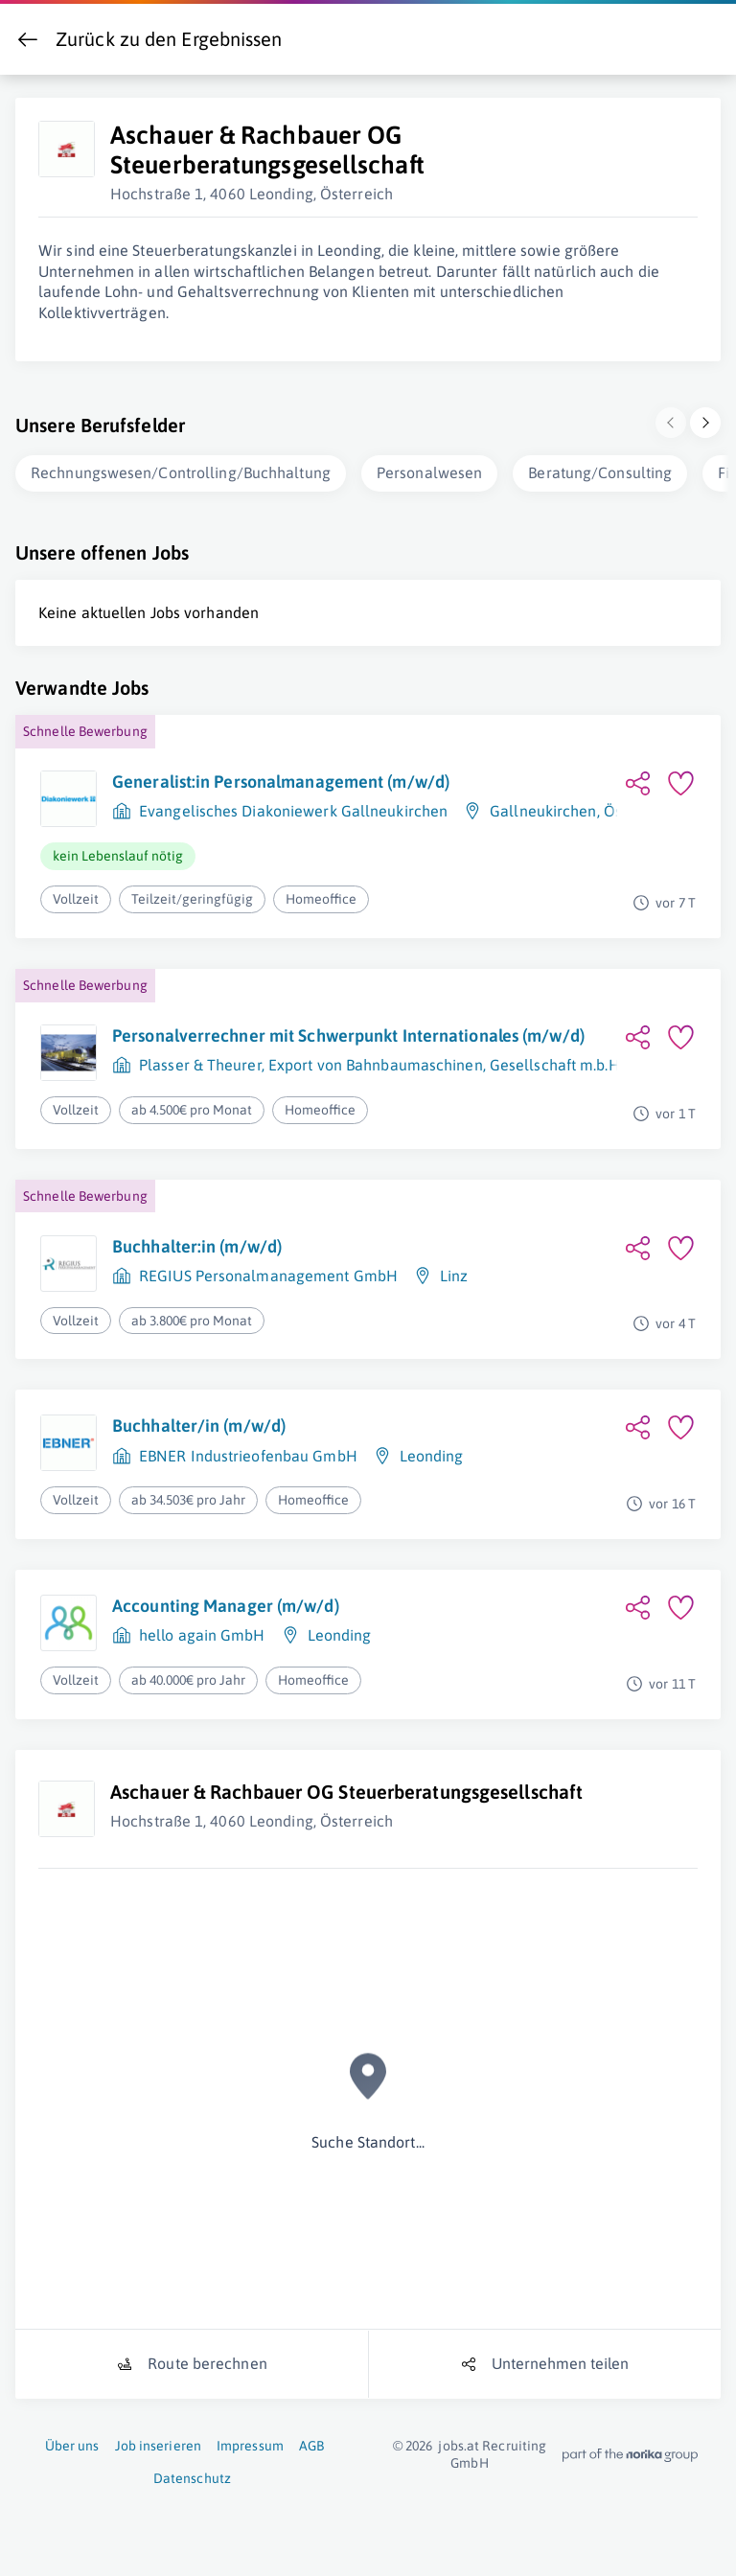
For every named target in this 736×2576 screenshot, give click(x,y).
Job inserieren (158, 2442)
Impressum (250, 2442)
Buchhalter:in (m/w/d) (197, 1242)
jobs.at (458, 2442)
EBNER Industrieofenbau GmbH (248, 1451)
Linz (454, 1271)
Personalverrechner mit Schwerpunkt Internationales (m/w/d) (348, 1032)
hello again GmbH (202, 1631)
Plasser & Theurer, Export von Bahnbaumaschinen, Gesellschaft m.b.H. (381, 1061)
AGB (311, 2442)
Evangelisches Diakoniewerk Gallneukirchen (293, 807)
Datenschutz (192, 2474)
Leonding (432, 1451)
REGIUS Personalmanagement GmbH (268, 1271)
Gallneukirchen (543, 807)
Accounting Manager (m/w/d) (225, 1602)
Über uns (72, 2442)
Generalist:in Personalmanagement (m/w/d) (280, 778)
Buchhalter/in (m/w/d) (199, 1422)
